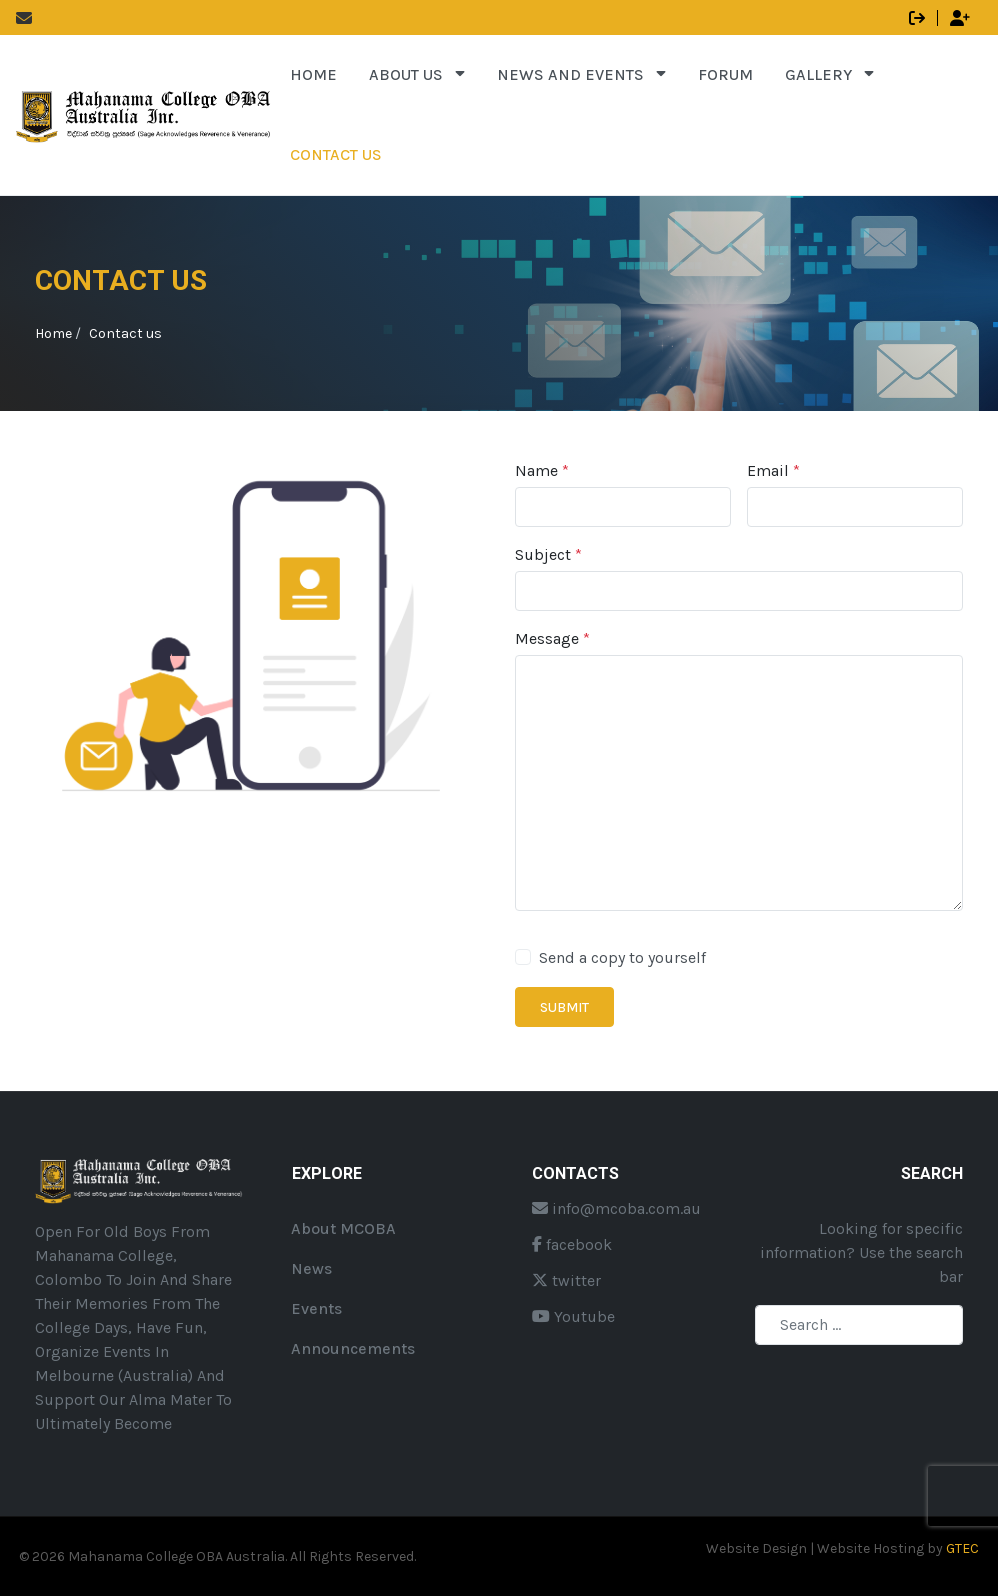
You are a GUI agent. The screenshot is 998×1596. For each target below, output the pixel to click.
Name (542, 471)
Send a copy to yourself (622, 957)
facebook (572, 1244)
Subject (548, 555)
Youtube (573, 1316)
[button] (417, 75)
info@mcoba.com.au (616, 1208)
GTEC (962, 1548)
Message (552, 639)
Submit (564, 1007)
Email (773, 471)
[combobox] (859, 1325)
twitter (566, 1280)
